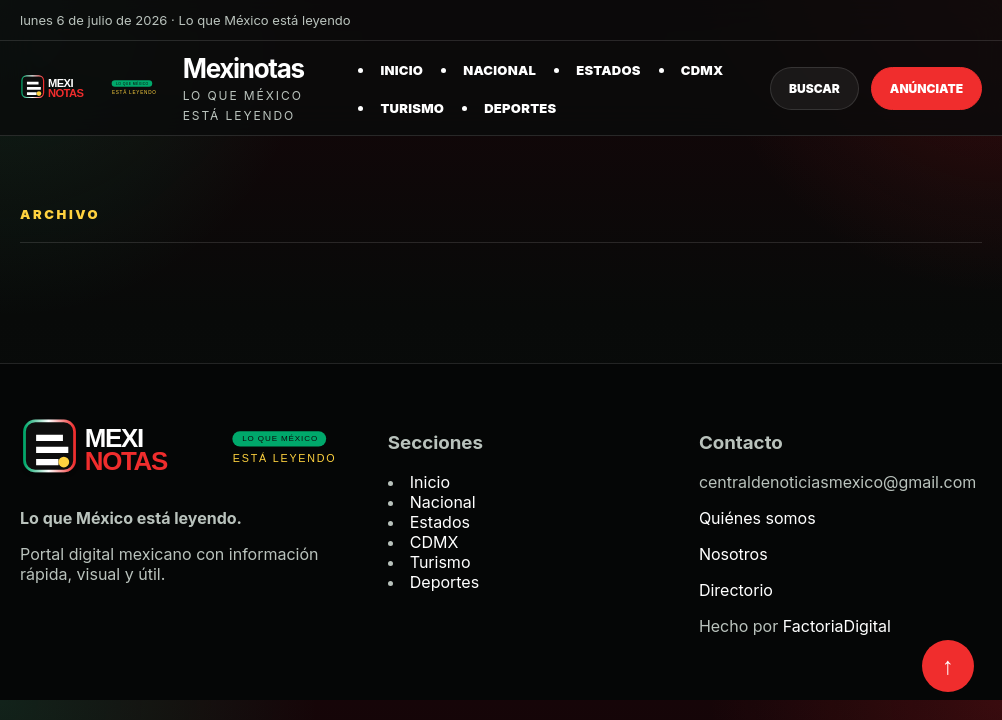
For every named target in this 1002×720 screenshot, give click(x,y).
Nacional (499, 70)
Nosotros (733, 554)
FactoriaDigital (837, 626)
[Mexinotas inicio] (177, 88)
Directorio (736, 590)
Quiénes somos (757, 518)
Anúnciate (926, 88)
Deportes (520, 108)
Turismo (412, 108)
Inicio (401, 70)
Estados (608, 70)
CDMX (702, 70)
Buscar (814, 88)
